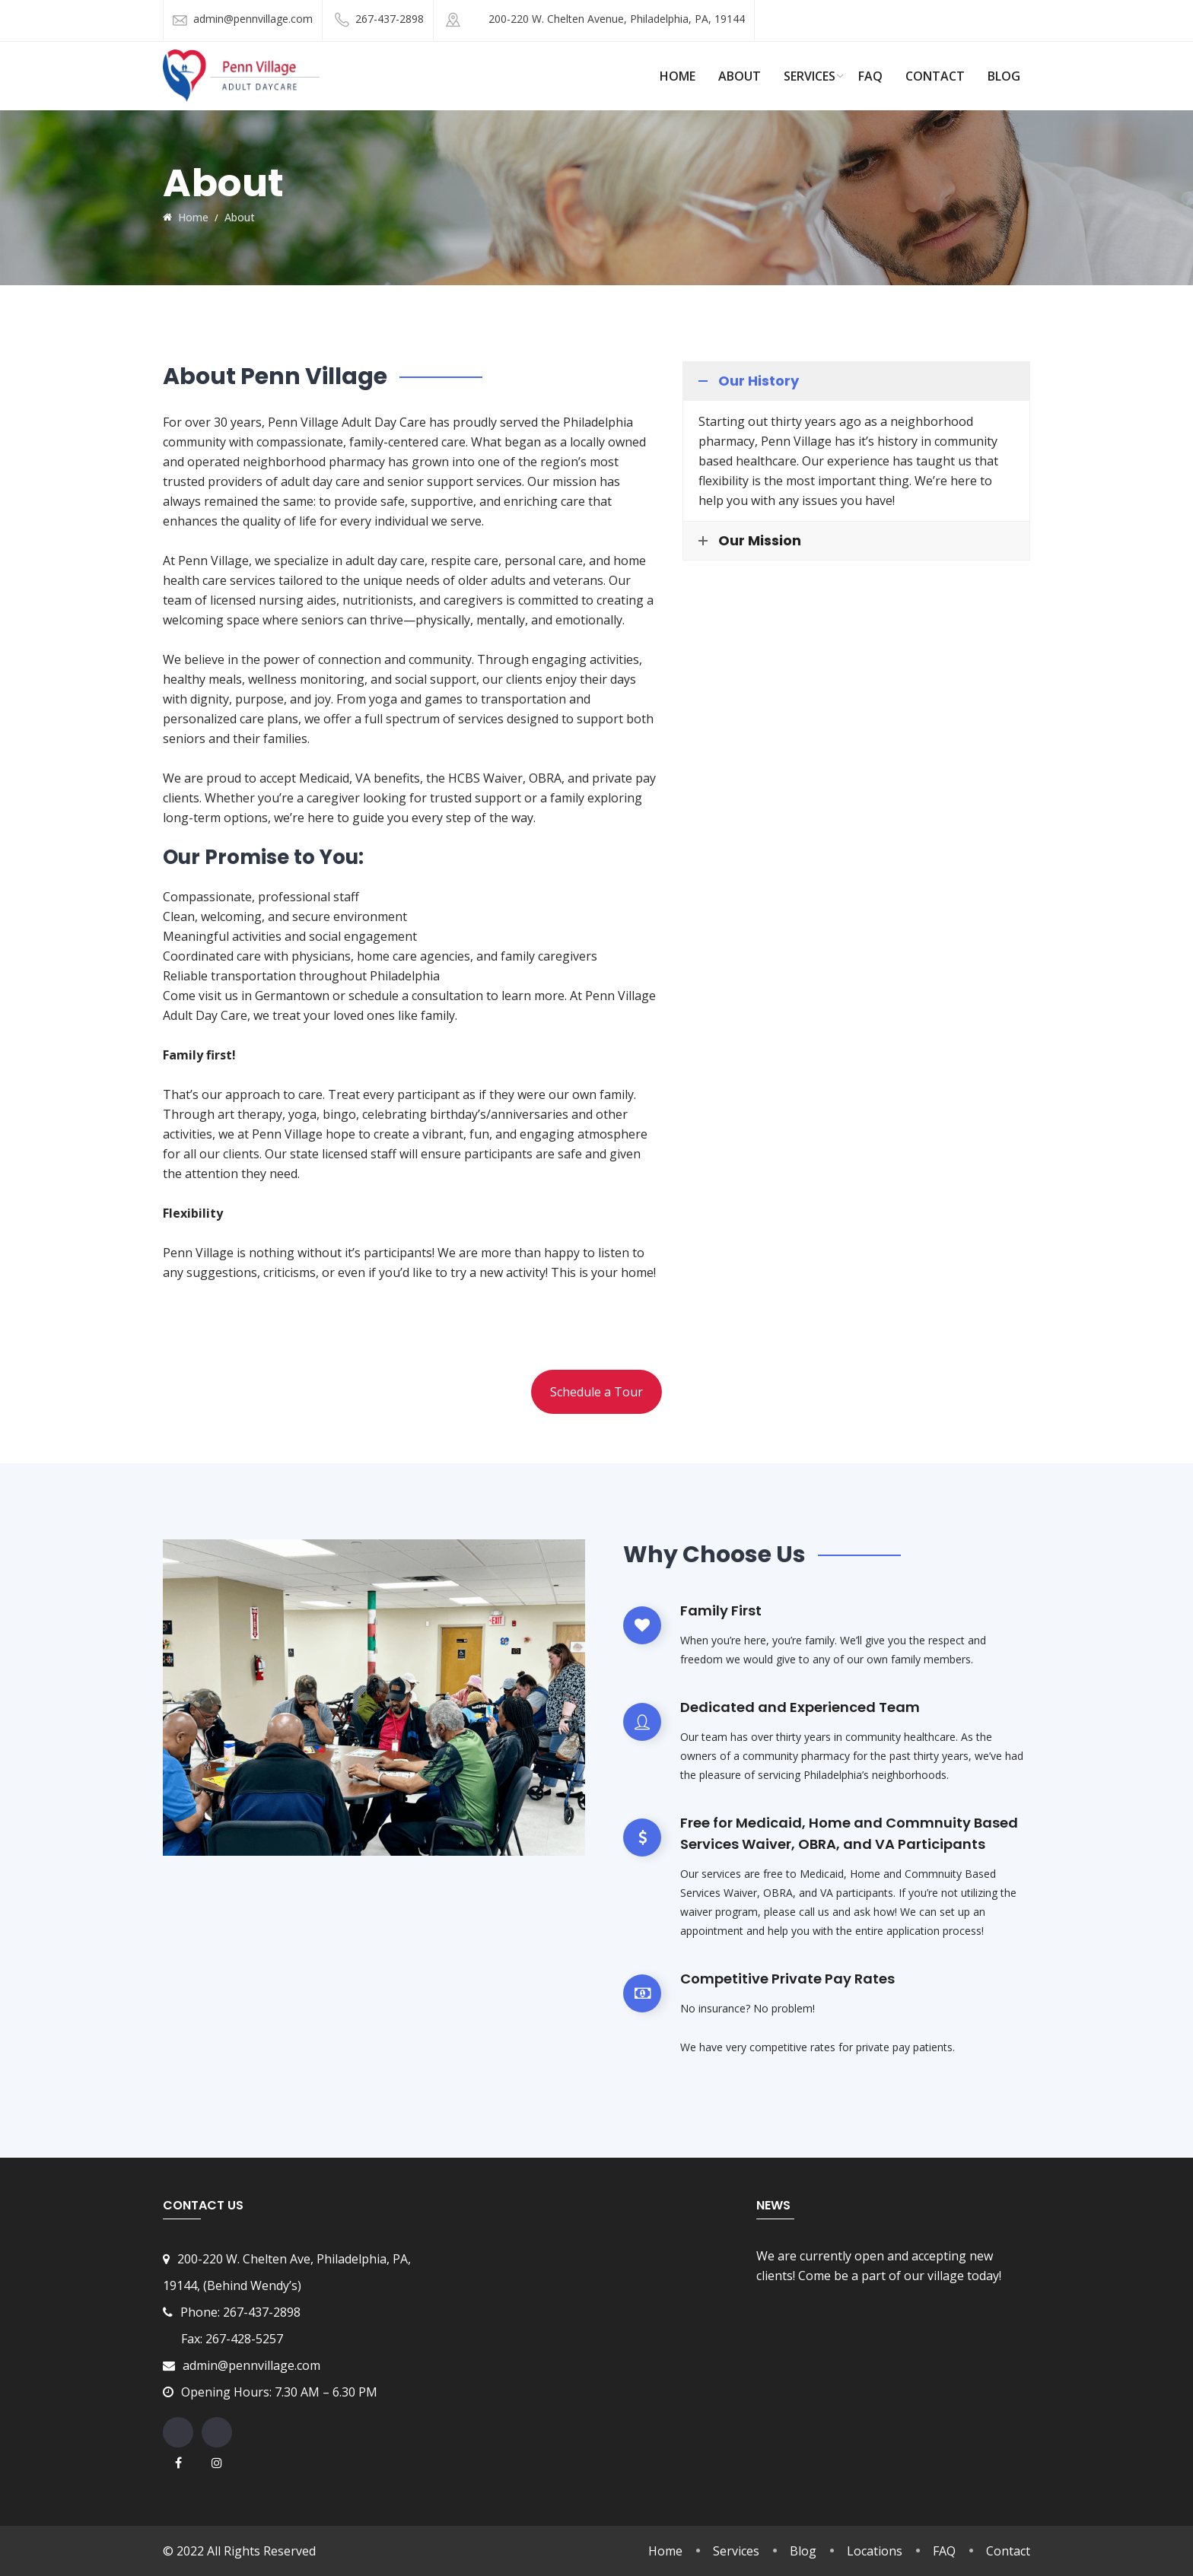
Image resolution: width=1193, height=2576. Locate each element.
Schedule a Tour (596, 1391)
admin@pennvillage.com (253, 18)
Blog (1004, 76)
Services (809, 76)
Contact (935, 76)
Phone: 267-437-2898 (242, 2312)
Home (665, 2551)
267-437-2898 (389, 18)
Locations (874, 2551)
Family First (721, 1610)
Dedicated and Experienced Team (800, 1707)
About (739, 76)
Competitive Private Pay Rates (787, 1978)
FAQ (870, 76)
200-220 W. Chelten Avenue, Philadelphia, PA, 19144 (616, 18)
